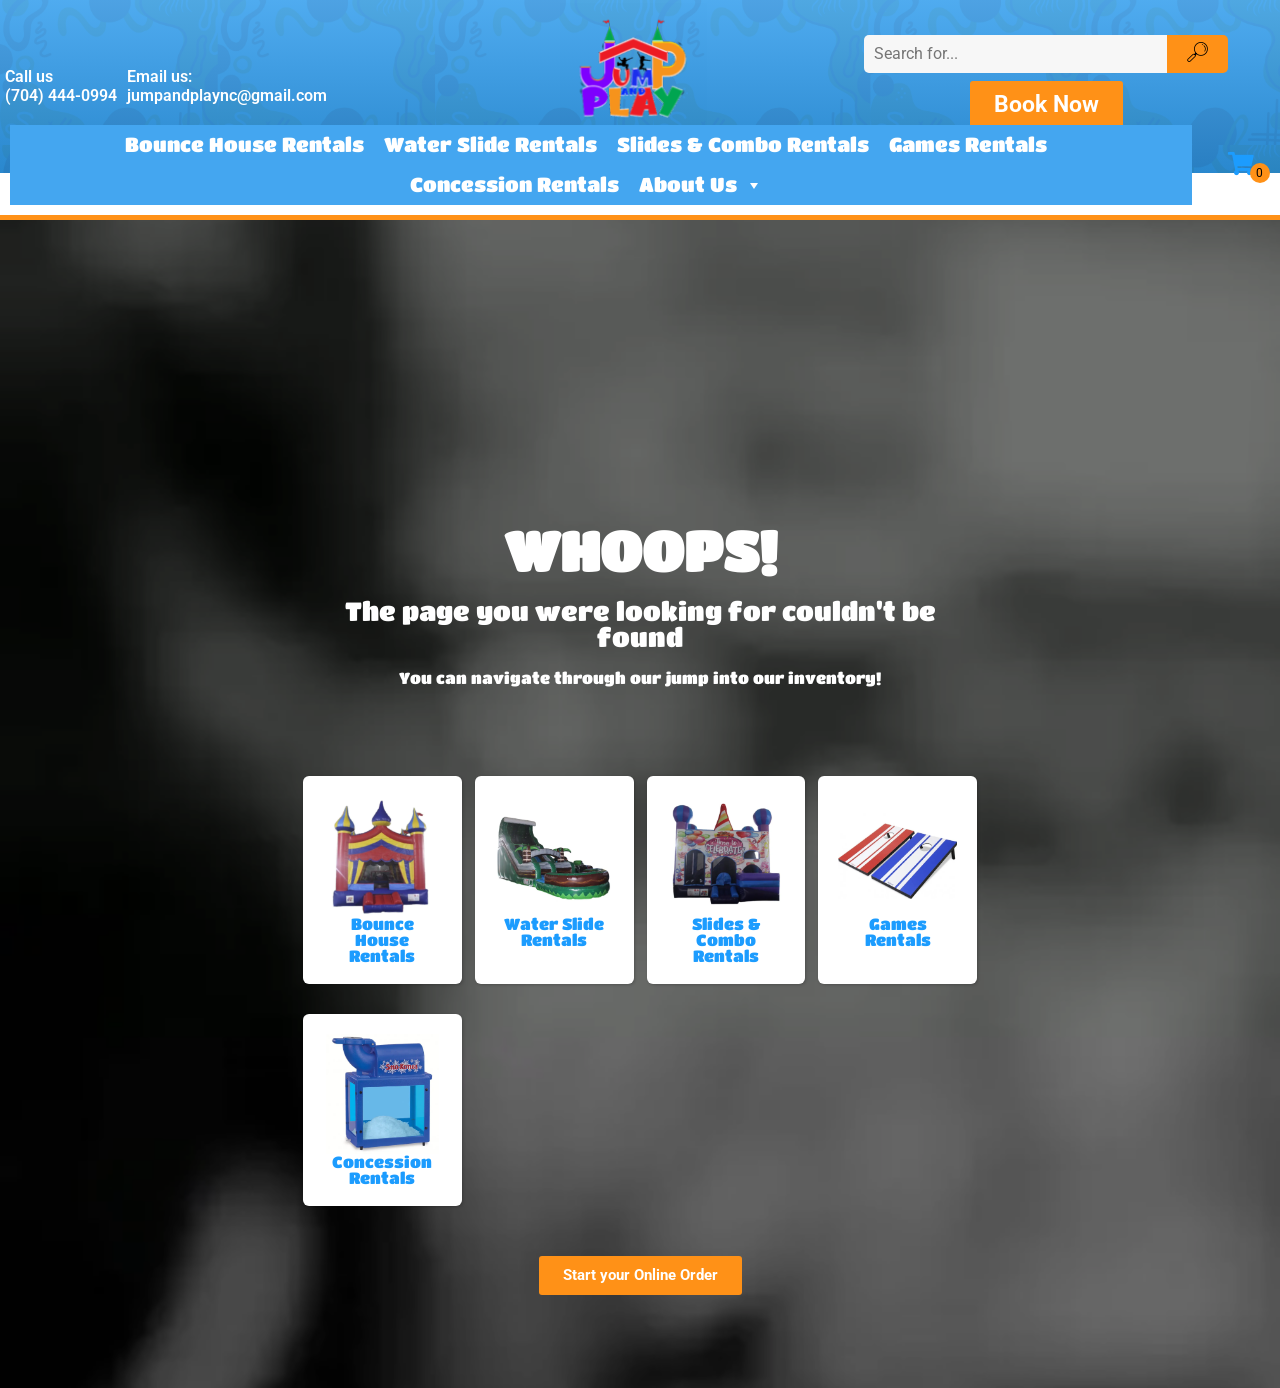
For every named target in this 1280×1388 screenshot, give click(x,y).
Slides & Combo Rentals (743, 144)
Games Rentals (968, 144)
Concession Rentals (514, 184)
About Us (701, 185)
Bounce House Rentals (244, 144)
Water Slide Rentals (490, 144)
